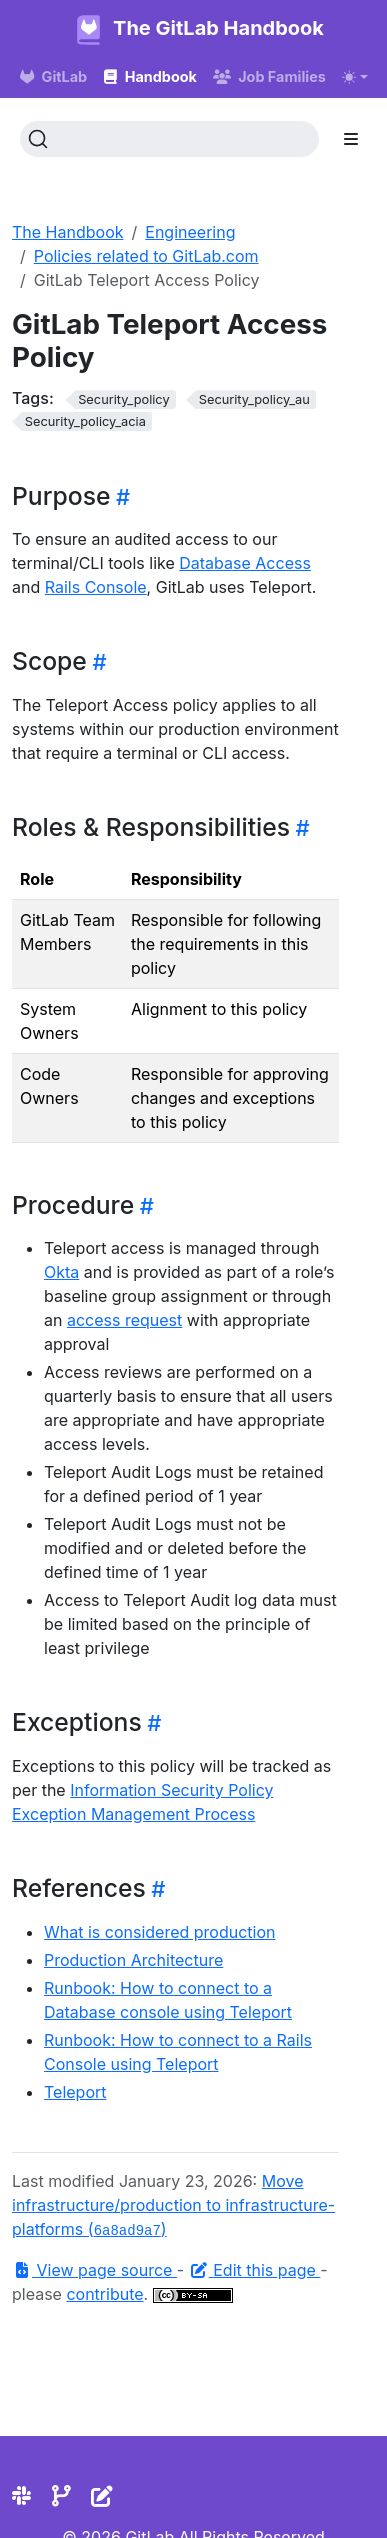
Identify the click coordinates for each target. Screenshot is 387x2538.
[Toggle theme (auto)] (355, 77)
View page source (94, 2270)
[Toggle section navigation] (351, 139)
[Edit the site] (102, 2496)
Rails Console (96, 587)
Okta (61, 1272)
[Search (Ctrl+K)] (169, 139)
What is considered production (159, 1932)
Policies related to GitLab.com (146, 256)
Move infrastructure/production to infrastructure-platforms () (173, 2205)
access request (124, 1320)
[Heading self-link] (120, 496)
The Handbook (68, 232)
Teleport (75, 2092)
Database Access (245, 563)
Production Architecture (133, 1960)
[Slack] (21, 2496)
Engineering (190, 232)
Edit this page (255, 2270)
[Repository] (61, 2496)
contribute (104, 2294)
